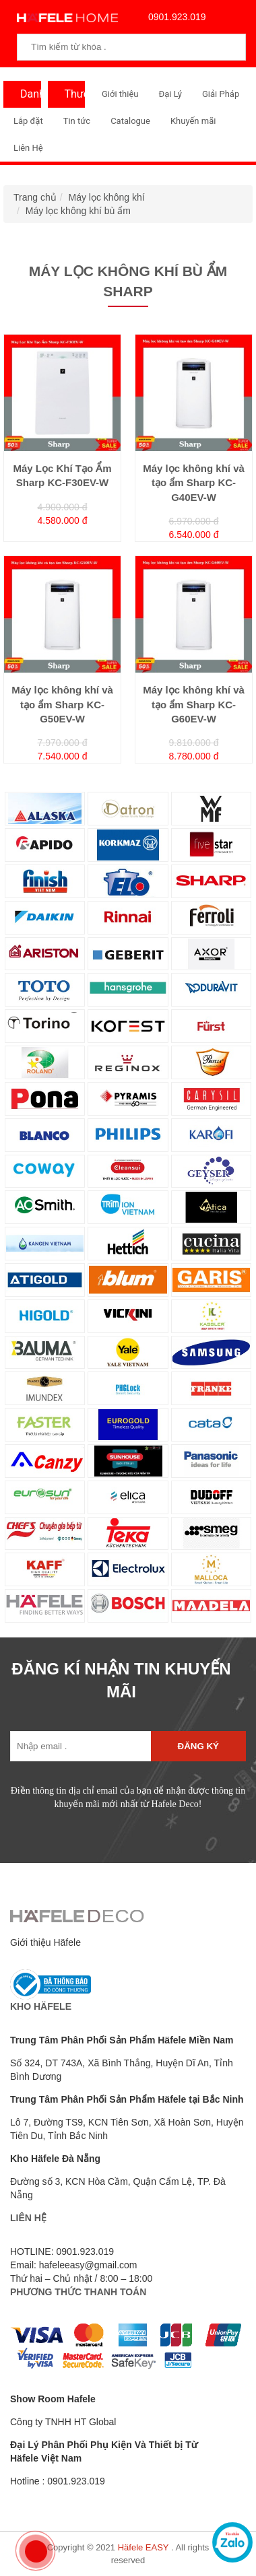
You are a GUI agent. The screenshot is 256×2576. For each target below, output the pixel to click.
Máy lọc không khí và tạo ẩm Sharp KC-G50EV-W (62, 704)
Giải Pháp (220, 94)
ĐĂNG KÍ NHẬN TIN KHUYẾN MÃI (120, 1680)
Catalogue (130, 121)
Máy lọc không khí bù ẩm (78, 210)
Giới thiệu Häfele (45, 1942)
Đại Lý (170, 94)
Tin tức (76, 121)
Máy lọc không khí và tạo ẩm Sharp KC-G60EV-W (194, 704)
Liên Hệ (28, 148)
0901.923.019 (173, 16)
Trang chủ (35, 197)
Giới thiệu (120, 94)
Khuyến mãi (193, 121)
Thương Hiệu (72, 98)
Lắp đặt (28, 121)
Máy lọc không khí (107, 197)
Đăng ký (198, 1746)
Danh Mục (27, 98)
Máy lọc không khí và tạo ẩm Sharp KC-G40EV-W (194, 483)
